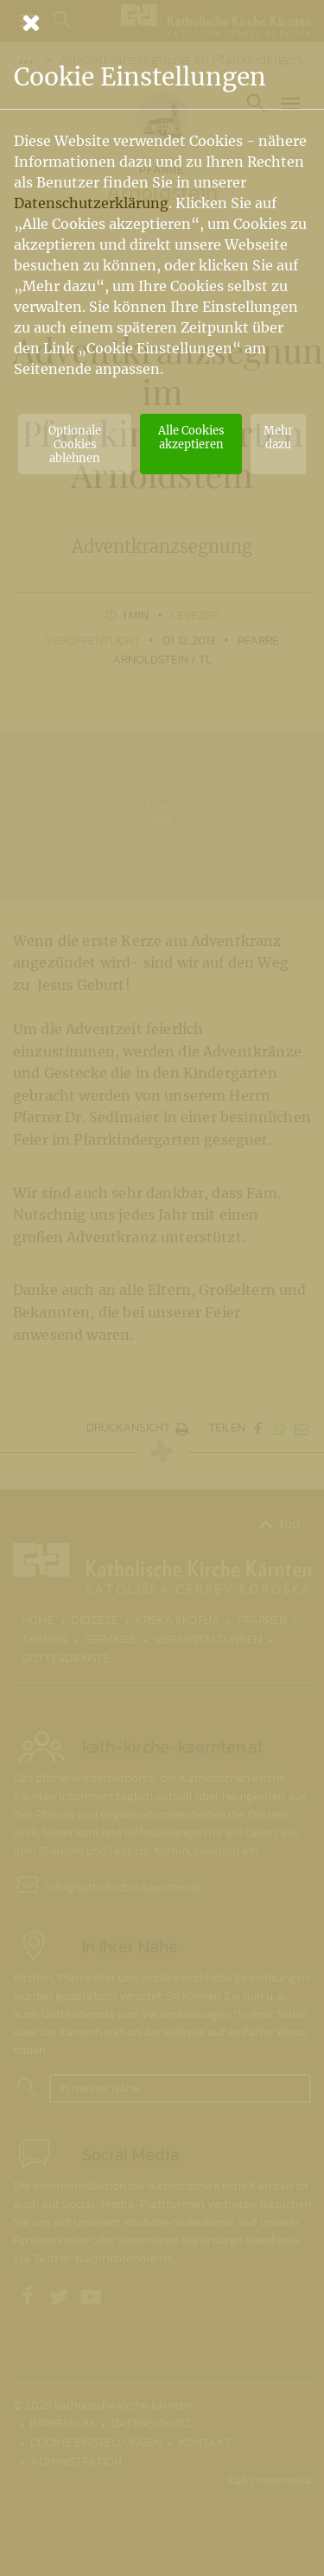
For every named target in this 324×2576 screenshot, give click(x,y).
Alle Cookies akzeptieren (191, 437)
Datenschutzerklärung (91, 203)
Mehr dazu (278, 437)
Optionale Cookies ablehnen (74, 444)
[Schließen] (162, 22)
